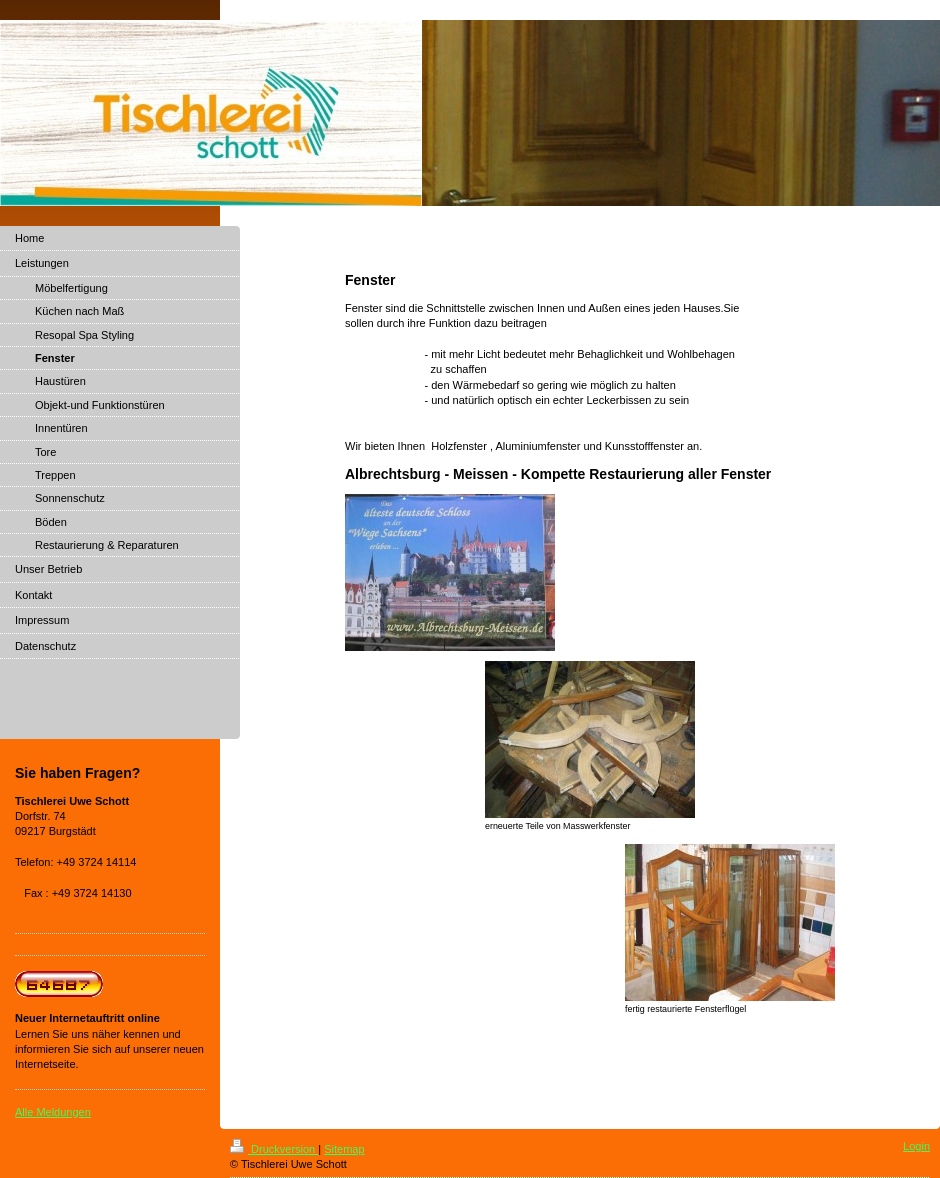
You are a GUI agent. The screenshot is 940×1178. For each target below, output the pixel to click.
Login (916, 1146)
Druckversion (274, 1149)
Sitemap (344, 1149)
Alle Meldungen (53, 1112)
